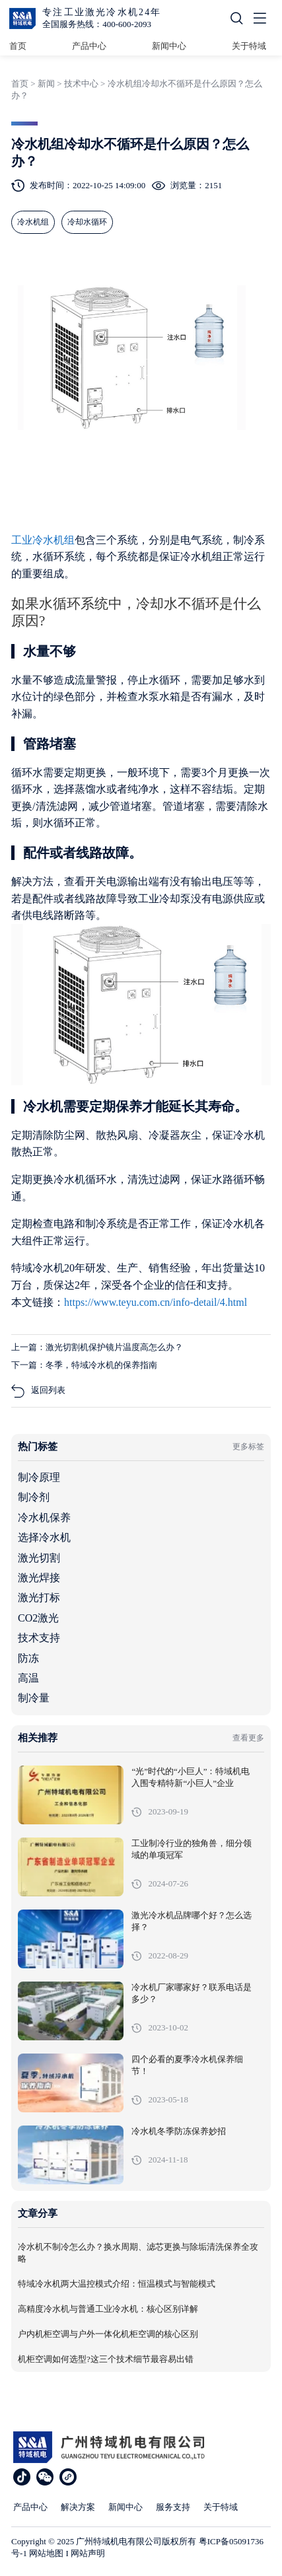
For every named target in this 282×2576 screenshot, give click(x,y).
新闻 (46, 84)
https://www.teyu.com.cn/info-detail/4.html (155, 1302)
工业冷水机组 (43, 540)
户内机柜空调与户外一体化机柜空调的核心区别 (108, 2334)
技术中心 (81, 84)
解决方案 (78, 2507)
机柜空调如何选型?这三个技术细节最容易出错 (106, 2359)
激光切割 (39, 1557)
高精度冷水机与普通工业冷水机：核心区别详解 (108, 2309)
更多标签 (248, 1446)
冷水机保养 (44, 1517)
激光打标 (39, 1597)
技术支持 (39, 1637)
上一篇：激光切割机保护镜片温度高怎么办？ (97, 1347)
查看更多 (248, 1737)
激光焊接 (39, 1577)
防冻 (28, 1658)
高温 (28, 1678)
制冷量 (34, 1697)
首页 (17, 46)
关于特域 (249, 46)
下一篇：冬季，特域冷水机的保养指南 (84, 1365)
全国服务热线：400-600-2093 (96, 24)
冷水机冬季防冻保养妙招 (178, 2131)
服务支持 (173, 2507)
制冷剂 (34, 1497)
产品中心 (89, 46)
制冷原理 (39, 1477)
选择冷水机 (44, 1537)
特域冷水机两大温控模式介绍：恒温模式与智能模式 (116, 2284)
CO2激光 (38, 1618)
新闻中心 (169, 46)
